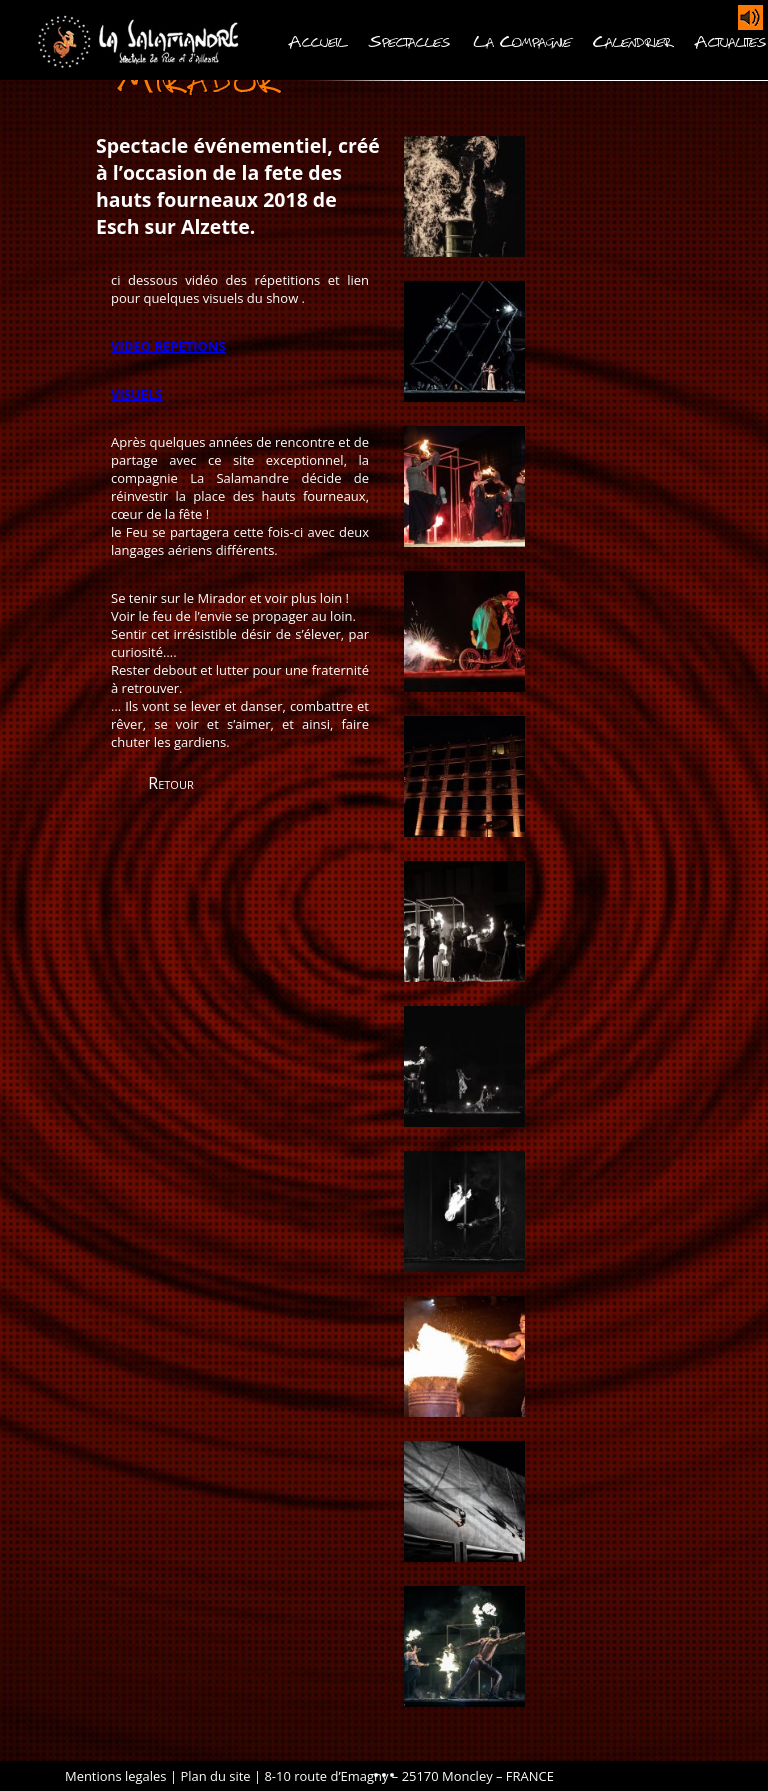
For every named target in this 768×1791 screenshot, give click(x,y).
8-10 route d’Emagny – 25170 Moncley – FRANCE (408, 1776)
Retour (170, 783)
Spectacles (409, 39)
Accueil (317, 39)
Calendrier (633, 39)
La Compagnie (522, 39)
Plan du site (215, 1776)
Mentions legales (116, 1776)
